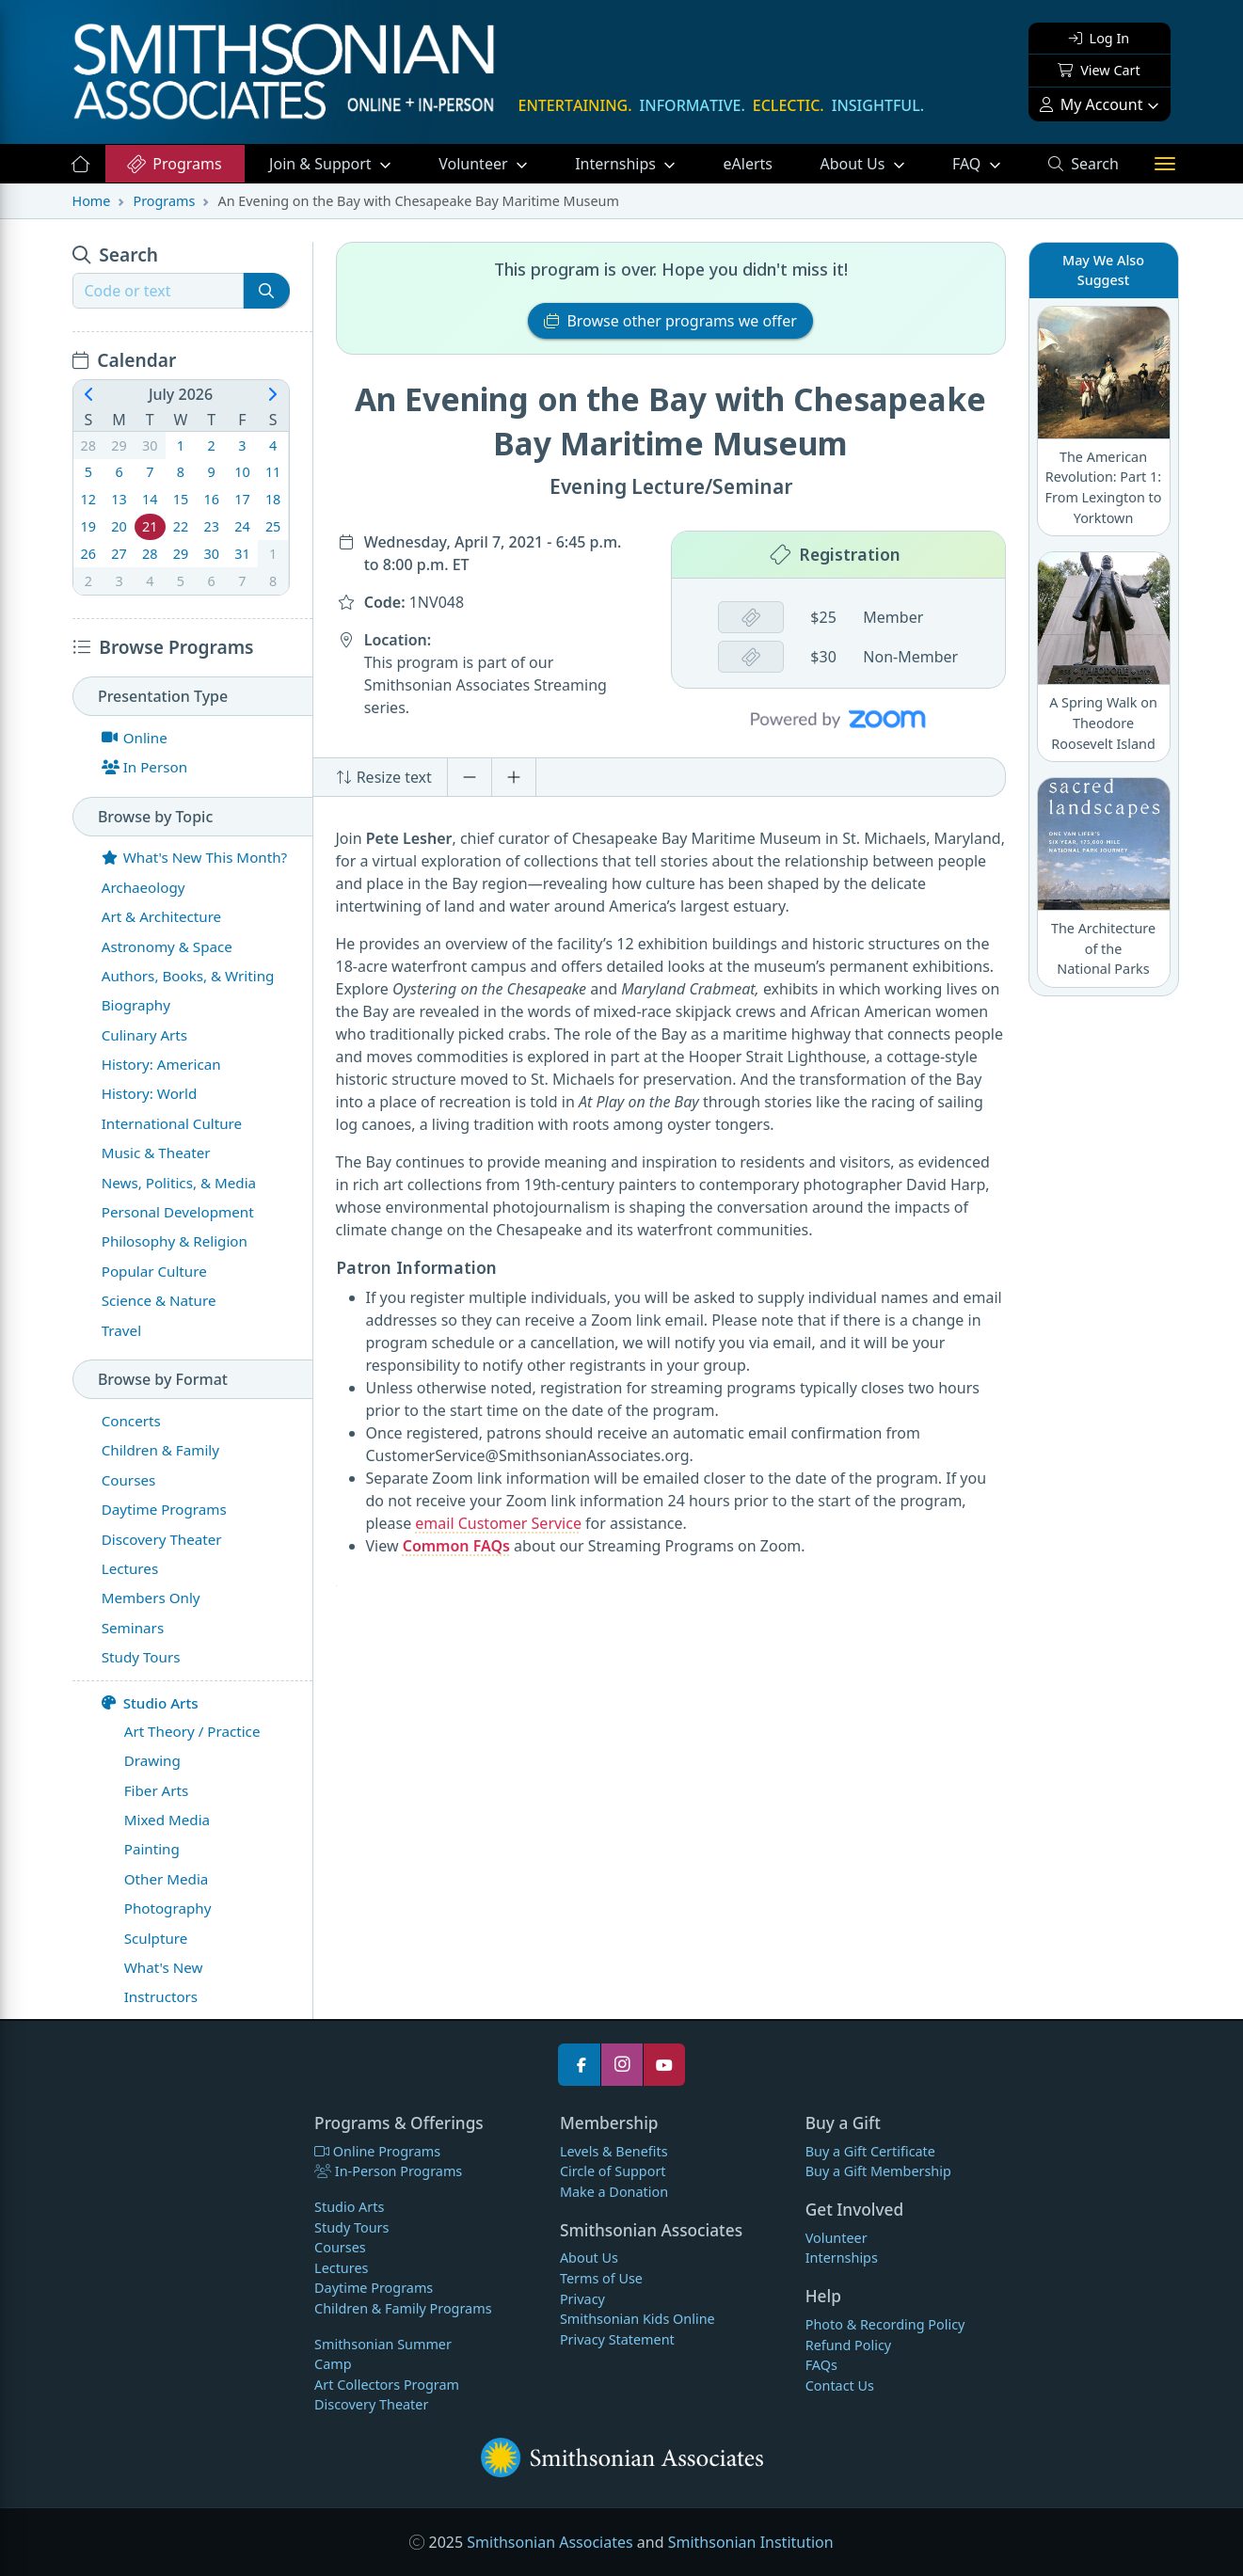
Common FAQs (456, 1545)
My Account (1091, 104)
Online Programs (377, 2151)
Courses (340, 2247)
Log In (1099, 38)
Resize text (384, 777)
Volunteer (474, 163)
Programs (173, 163)
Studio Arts (150, 1702)
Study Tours (351, 2227)
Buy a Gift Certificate (870, 2151)
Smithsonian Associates (549, 2542)
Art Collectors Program (386, 2384)
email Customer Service (498, 1523)
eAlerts (748, 163)
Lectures (341, 2268)
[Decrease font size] (469, 777)
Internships (617, 163)
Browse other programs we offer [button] (670, 320)
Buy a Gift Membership (878, 2171)
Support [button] (322, 163)
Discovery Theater (371, 2404)
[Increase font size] (513, 777)
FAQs (821, 2365)
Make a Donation (614, 2192)
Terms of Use (601, 2278)
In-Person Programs (388, 2171)
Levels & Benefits (614, 2151)
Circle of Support (613, 2171)
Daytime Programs (373, 2288)
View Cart (1098, 70)
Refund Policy (848, 2345)
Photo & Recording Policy (885, 2324)
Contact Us (839, 2385)
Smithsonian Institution (751, 2542)
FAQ (988, 162)
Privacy (582, 2299)
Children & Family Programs (402, 2308)
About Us (854, 163)
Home (91, 201)
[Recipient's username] (158, 291)
